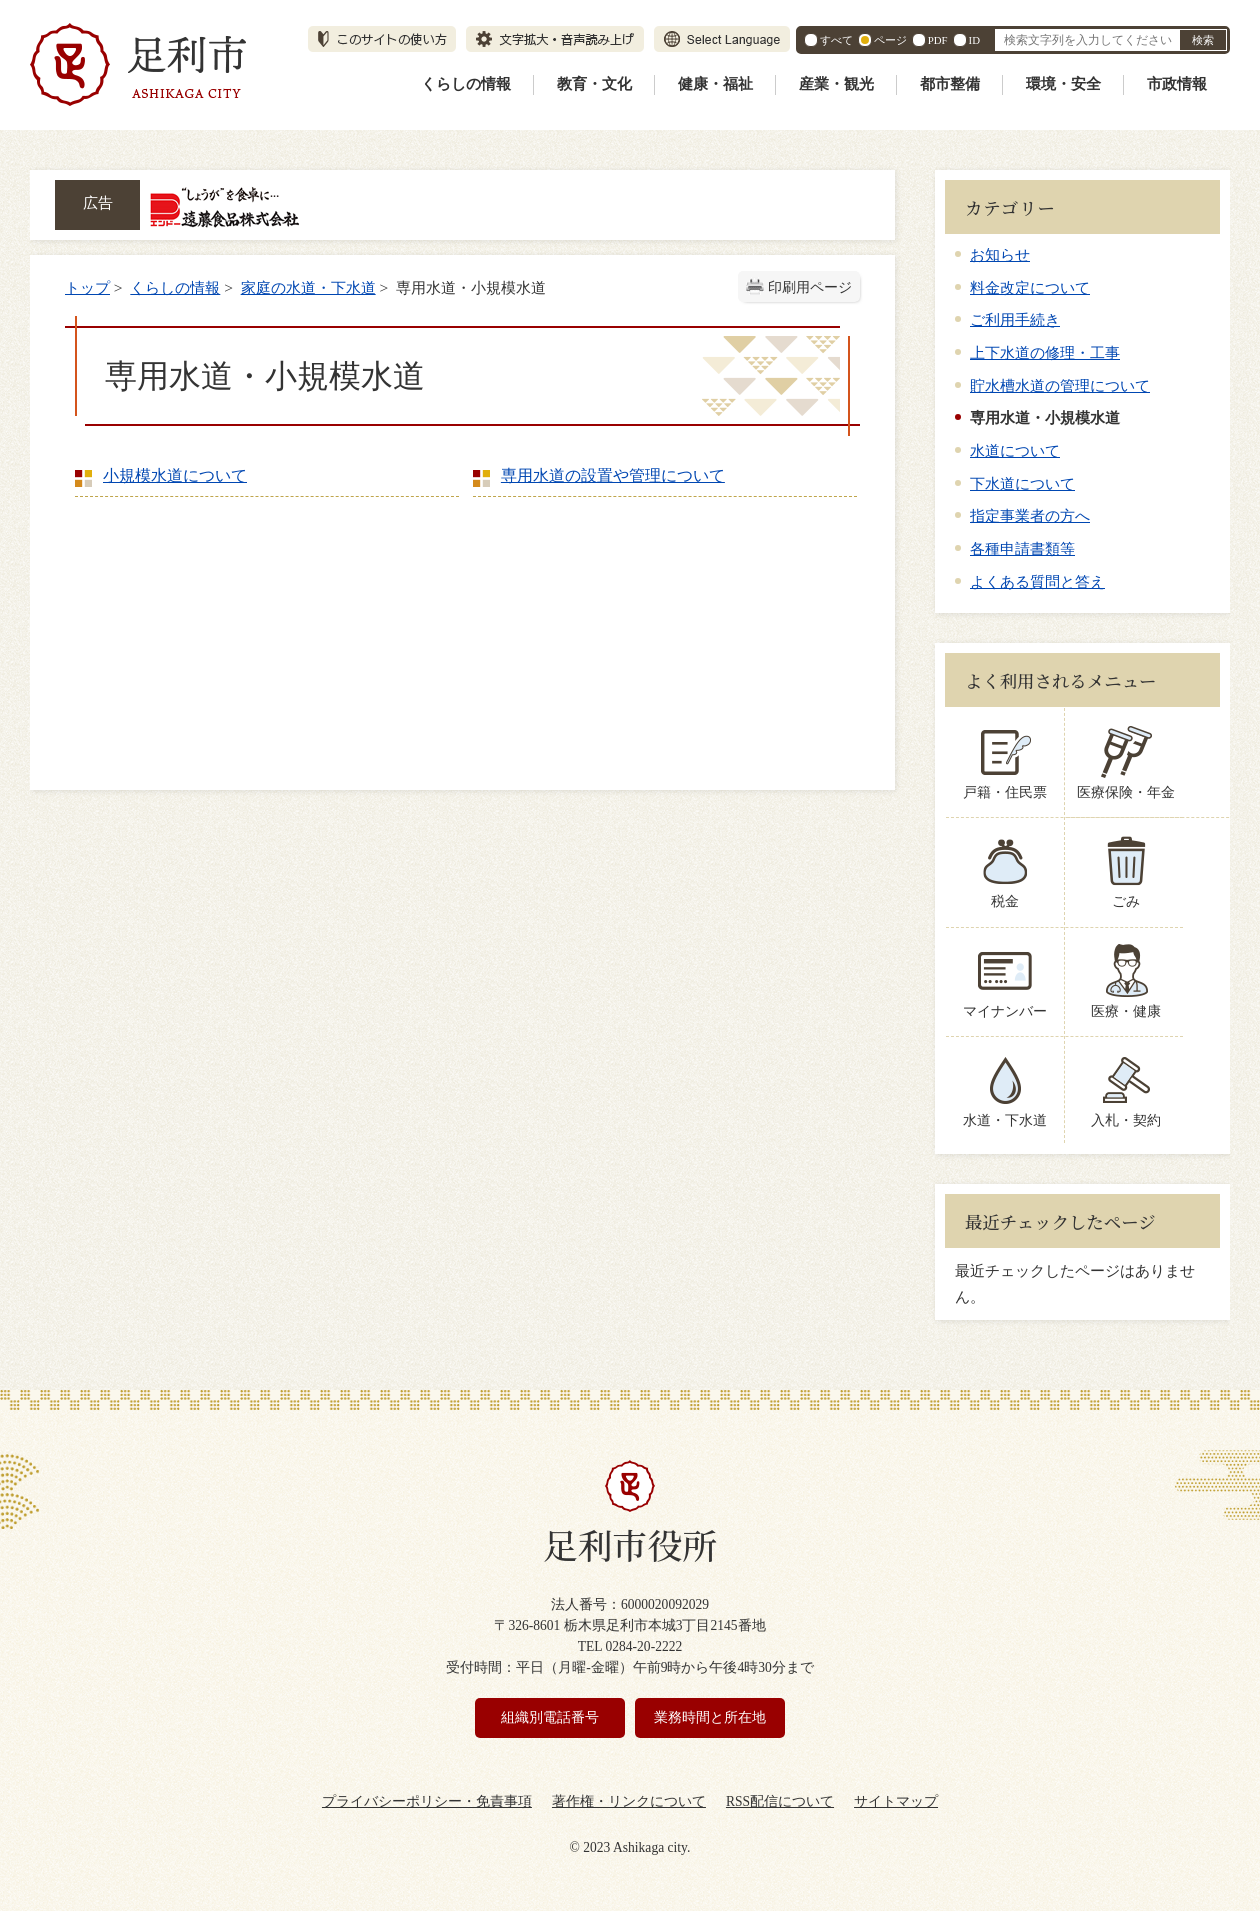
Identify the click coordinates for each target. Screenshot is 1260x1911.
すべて (836, 40)
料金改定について (1030, 287)
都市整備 (950, 84)
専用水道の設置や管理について (613, 475)
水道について (1015, 450)
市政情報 (1177, 84)
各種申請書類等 (1022, 548)
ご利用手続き (1015, 319)
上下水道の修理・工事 (1045, 352)
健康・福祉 (715, 84)
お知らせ (1000, 254)
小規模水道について (175, 475)
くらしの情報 (466, 84)
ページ (890, 40)
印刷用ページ (810, 287)
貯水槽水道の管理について (1060, 385)
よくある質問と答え (1037, 581)
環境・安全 (1063, 84)
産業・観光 (836, 84)
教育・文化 (594, 84)
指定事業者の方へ (1030, 515)
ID (974, 40)
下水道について (1022, 483)
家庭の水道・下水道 (308, 287)
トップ (87, 287)
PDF (938, 40)
